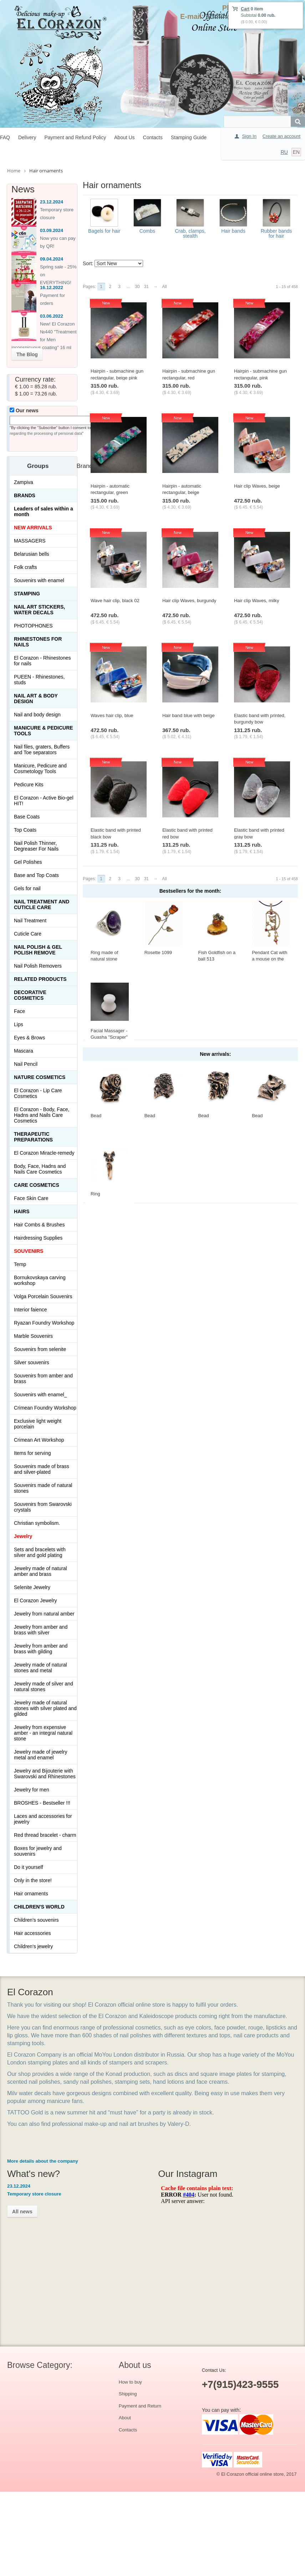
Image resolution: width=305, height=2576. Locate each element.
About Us (124, 137)
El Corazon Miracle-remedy (44, 1153)
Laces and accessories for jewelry (43, 1819)
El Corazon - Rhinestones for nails (42, 660)
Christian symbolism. (37, 1523)
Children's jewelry (33, 1946)
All (164, 286)
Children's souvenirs (36, 1920)
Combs (147, 231)
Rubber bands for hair (276, 233)
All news (22, 2211)
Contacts (153, 137)
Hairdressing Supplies (38, 1238)
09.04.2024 (51, 259)
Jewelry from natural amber (44, 1614)
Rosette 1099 (158, 952)
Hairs (22, 1211)
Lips (18, 1024)
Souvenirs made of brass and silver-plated (41, 1469)
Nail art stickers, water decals (39, 609)
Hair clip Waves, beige (257, 486)
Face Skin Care (31, 1198)
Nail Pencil (25, 1064)
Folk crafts (25, 567)
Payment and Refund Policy (75, 137)
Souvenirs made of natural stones (43, 1488)
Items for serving (32, 1453)
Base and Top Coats (36, 875)
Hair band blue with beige (188, 715)
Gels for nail (27, 888)
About (125, 2417)
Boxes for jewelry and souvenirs (38, 1851)
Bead (96, 1115)
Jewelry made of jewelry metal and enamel (40, 1754)
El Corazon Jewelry (35, 1600)
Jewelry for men (31, 1790)
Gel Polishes (28, 862)
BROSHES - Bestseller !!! (42, 1803)
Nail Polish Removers (38, 966)
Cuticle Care (27, 934)
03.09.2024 (51, 230)
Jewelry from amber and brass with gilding (40, 1648)
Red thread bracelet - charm (45, 1835)
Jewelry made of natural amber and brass (40, 1571)
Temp (20, 1264)
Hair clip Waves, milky (256, 600)
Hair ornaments (31, 1893)
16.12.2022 (51, 287)
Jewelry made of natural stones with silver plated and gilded (45, 1708)
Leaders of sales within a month (43, 511)
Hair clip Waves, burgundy (189, 600)
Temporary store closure (34, 2194)
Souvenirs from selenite (40, 1349)
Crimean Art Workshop (39, 1440)
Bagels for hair (104, 231)
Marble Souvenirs (33, 1336)
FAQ (5, 137)
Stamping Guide (189, 137)
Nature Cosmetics (39, 1077)
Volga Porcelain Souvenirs (43, 1296)
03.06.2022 (51, 316)
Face (19, 1011)
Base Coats (27, 817)
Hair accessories (32, 1933)
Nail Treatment (30, 920)
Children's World (39, 1907)
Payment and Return (140, 2406)
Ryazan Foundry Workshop (44, 1323)
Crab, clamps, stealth (190, 233)
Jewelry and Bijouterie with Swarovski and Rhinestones (45, 1773)
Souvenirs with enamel (39, 580)
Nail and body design (37, 714)
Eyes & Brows (29, 1037)
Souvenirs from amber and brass (43, 1378)
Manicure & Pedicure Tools (43, 730)
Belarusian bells (31, 554)
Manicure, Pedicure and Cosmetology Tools (40, 768)
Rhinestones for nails (38, 641)
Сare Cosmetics (36, 1185)
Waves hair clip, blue (112, 715)
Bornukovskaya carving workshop (40, 1280)
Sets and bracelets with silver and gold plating (40, 1552)
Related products (40, 979)
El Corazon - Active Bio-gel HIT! (43, 800)
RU (284, 152)
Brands (24, 495)
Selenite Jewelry (32, 1587)
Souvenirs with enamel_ (40, 1394)
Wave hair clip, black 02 (115, 600)
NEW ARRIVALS (33, 527)
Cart (245, 8)
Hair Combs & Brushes (39, 1224)
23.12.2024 (51, 202)
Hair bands (233, 231)
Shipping (128, 2393)
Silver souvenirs (31, 1362)
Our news (24, 410)
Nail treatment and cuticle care (41, 904)
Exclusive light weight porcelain (37, 1424)
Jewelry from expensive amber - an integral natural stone (43, 1732)
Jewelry (23, 1536)
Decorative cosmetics (30, 995)
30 (137, 286)
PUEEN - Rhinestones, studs (39, 679)
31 (146, 286)
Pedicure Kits (28, 784)
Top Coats (25, 830)
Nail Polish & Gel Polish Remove (38, 950)
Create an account (281, 136)
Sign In (249, 136)
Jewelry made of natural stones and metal (40, 1667)
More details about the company (42, 2161)
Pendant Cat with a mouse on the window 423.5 (269, 959)
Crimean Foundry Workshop (45, 1408)
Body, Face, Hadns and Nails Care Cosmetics (40, 1169)
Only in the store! (33, 1880)
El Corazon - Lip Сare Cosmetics (38, 1093)
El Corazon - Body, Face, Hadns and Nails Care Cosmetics (41, 1115)
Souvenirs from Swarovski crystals (43, 1507)
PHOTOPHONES (33, 626)
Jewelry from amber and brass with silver (40, 1629)
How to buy (130, 2382)
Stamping (27, 593)
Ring (95, 1193)
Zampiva (23, 482)
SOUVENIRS (28, 1251)
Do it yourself (28, 1867)
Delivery (27, 137)
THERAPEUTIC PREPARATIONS (33, 1137)
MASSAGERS (30, 541)
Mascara (23, 1051)
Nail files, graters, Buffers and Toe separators (42, 749)
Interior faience (30, 1309)
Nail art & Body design (36, 698)
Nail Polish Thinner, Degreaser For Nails (36, 846)
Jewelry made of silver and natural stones (43, 1686)
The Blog (27, 354)
